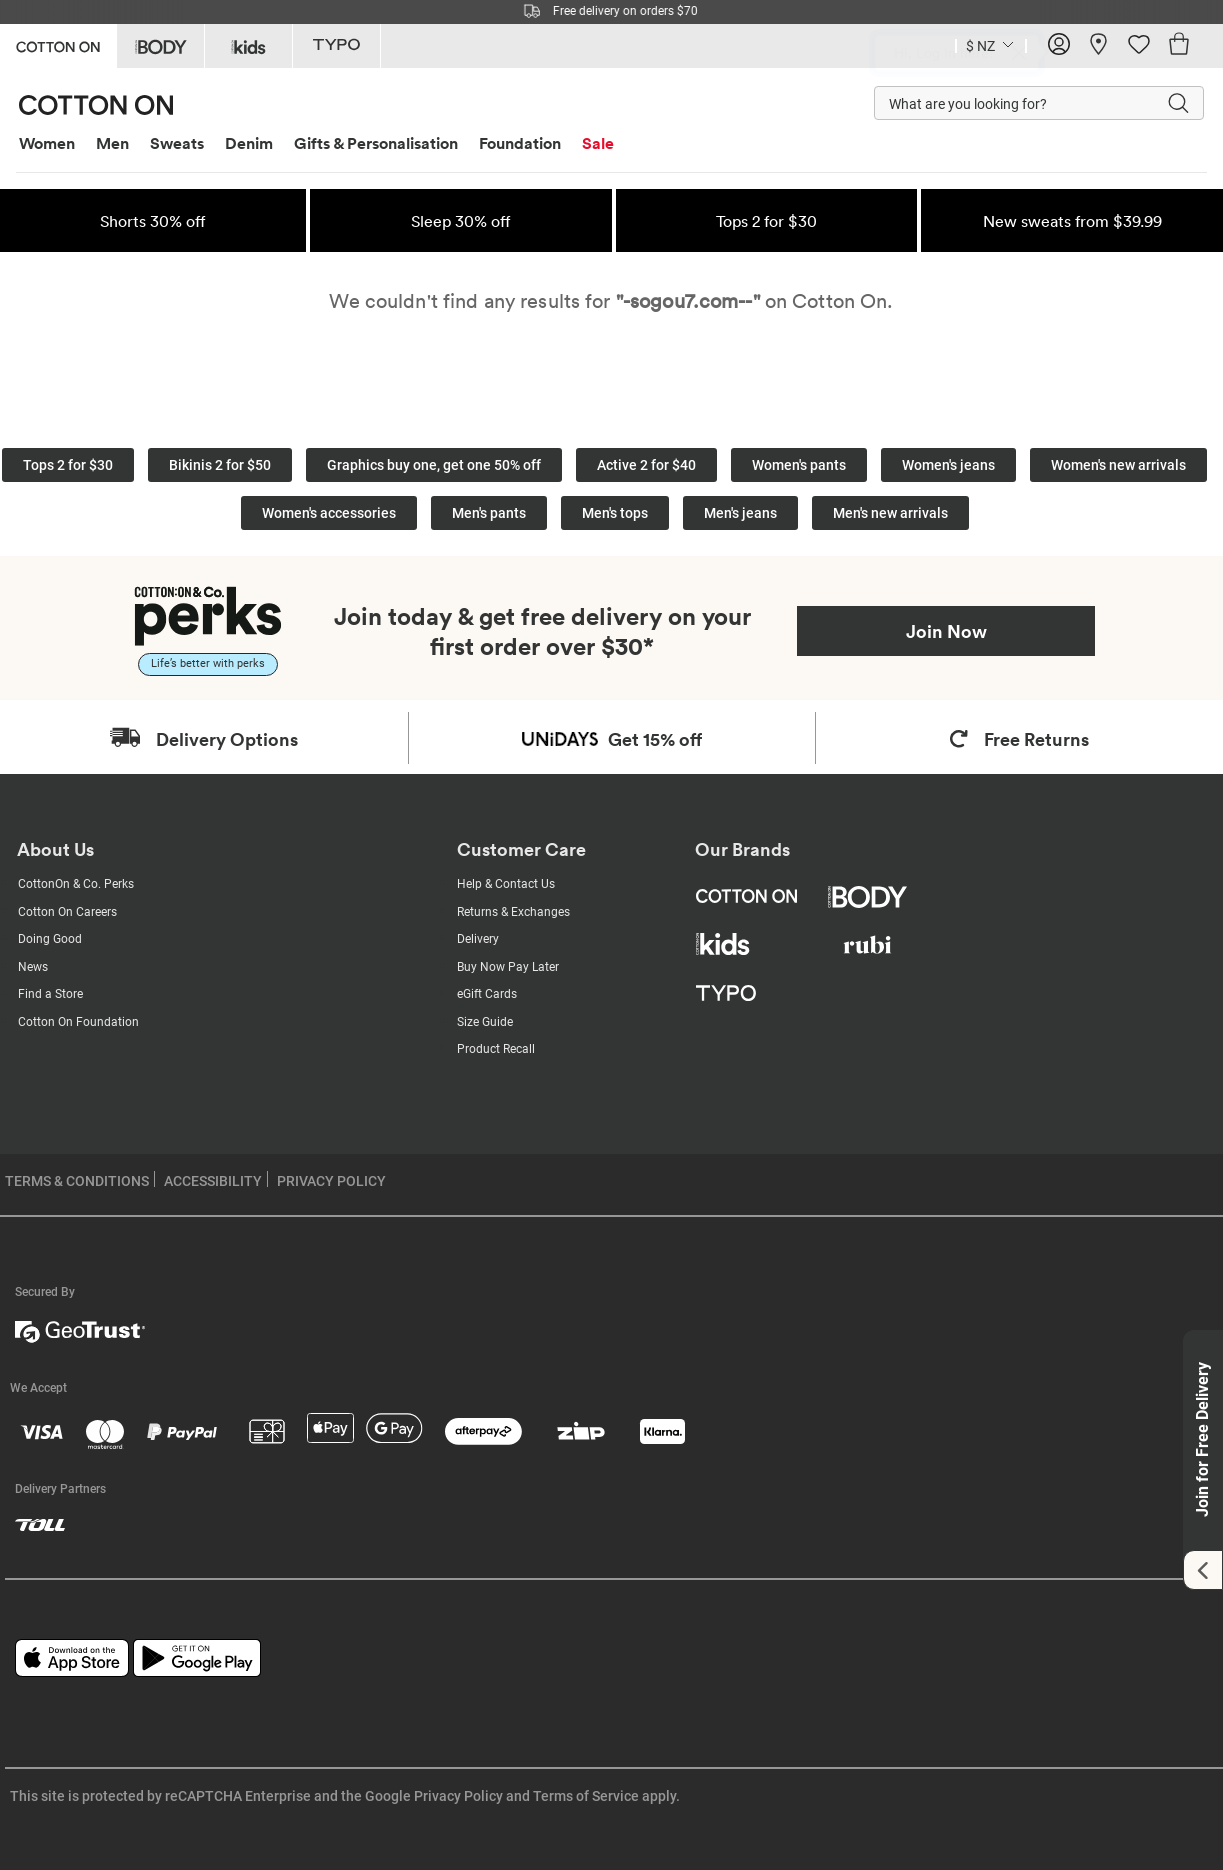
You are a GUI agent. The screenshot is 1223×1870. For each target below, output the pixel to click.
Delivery (478, 939)
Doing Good (50, 939)
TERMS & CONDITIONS (77, 1181)
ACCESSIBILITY (213, 1181)
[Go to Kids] (248, 46)
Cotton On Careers (67, 912)
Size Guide (485, 1022)
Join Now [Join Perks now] (946, 631)
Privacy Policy (458, 1796)
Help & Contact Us (506, 884)
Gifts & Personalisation (376, 143)
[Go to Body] (160, 46)
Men (112, 143)
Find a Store (50, 994)
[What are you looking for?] (1000, 103)
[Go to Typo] (336, 46)
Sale (598, 143)
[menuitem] (54, 143)
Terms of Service (586, 1796)
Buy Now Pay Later (508, 967)
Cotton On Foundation (78, 1022)
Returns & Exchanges (513, 912)
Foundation (520, 143)
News (33, 967)
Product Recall (496, 1049)
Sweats (177, 143)
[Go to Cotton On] (58, 44)
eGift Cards (487, 994)
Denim (249, 143)
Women (47, 143)
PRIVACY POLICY (331, 1181)
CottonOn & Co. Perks (76, 884)
